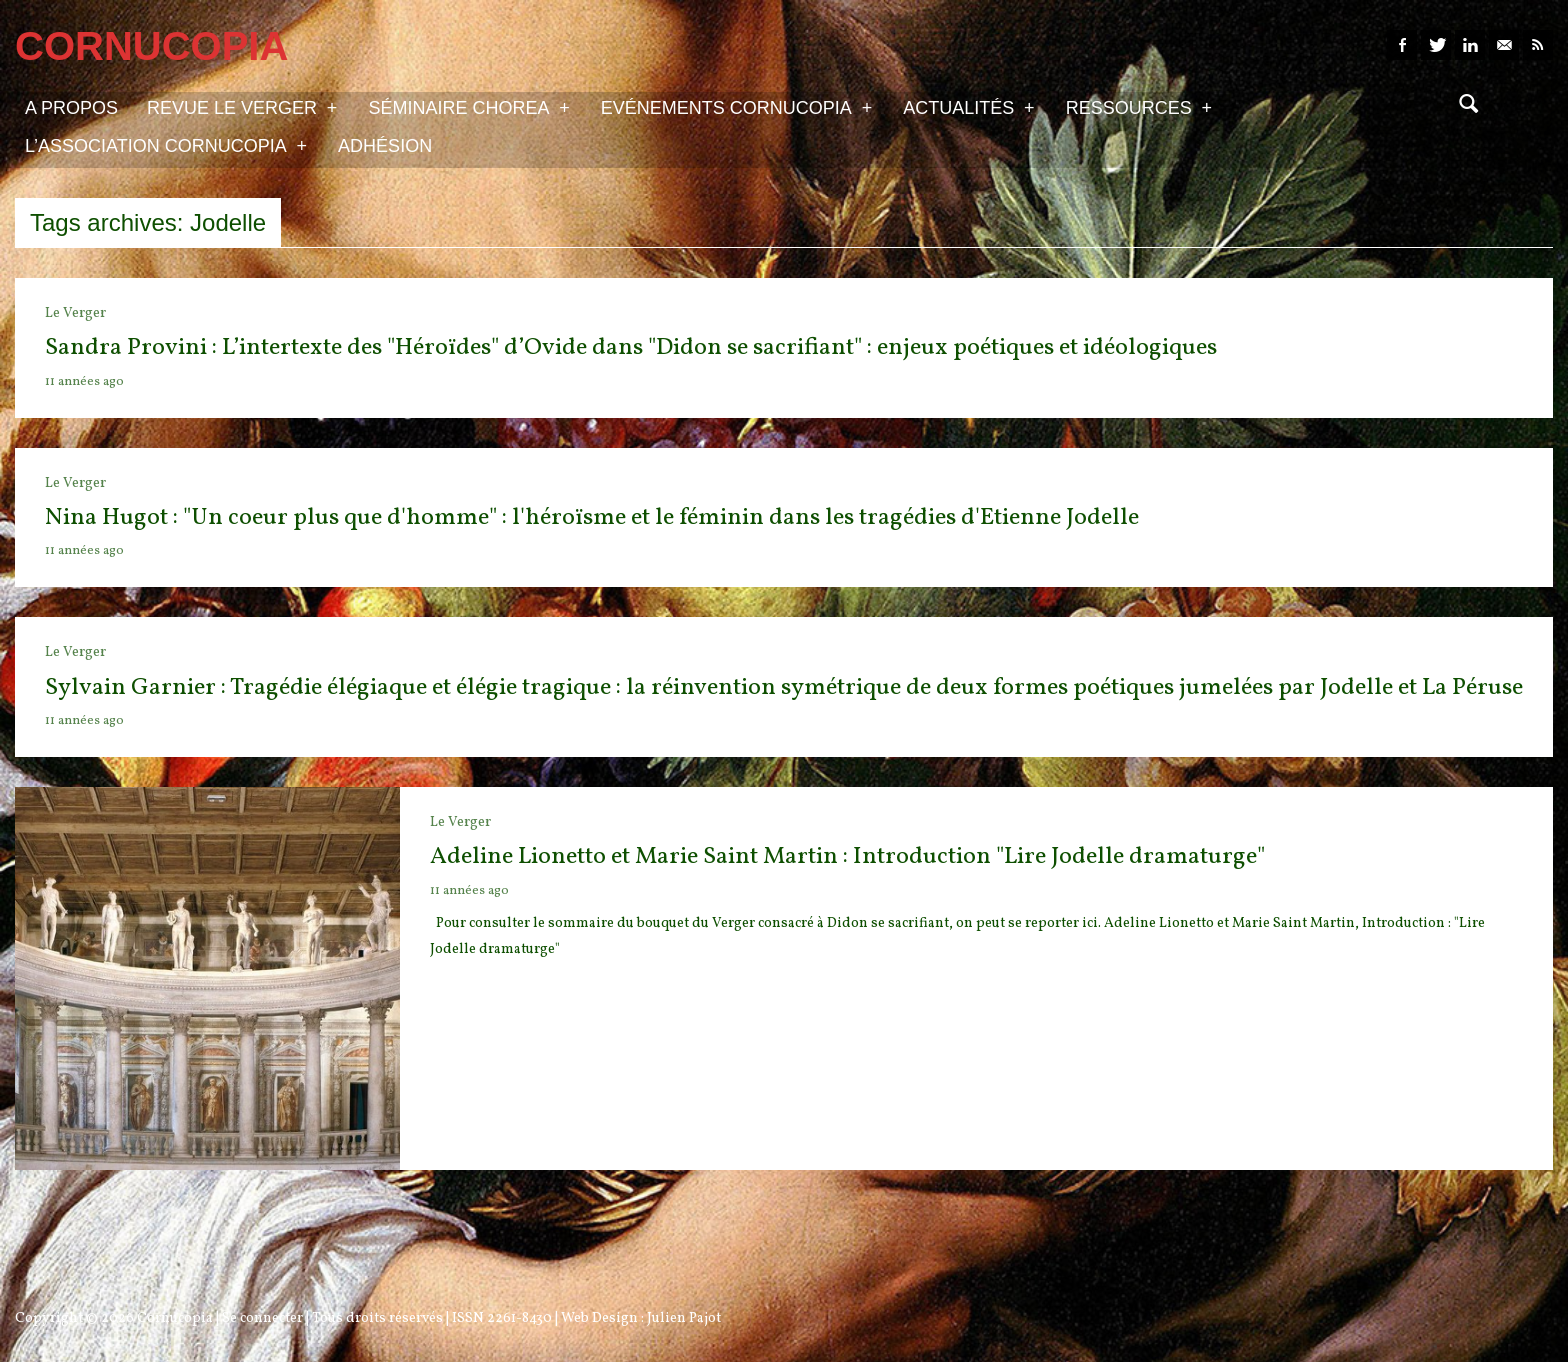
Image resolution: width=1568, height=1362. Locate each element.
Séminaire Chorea (468, 107)
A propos (71, 108)
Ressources (1139, 107)
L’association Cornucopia (166, 145)
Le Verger (75, 313)
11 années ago (84, 382)
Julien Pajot (684, 1318)
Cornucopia (175, 1318)
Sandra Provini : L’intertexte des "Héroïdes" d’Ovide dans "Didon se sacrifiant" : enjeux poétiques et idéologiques (631, 348)
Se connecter (262, 1318)
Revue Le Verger (242, 107)
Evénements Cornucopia (736, 107)
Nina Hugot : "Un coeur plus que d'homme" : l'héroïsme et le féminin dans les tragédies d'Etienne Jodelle (592, 518)
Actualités (968, 107)
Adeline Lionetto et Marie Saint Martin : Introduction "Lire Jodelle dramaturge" (847, 857)
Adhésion (385, 146)
